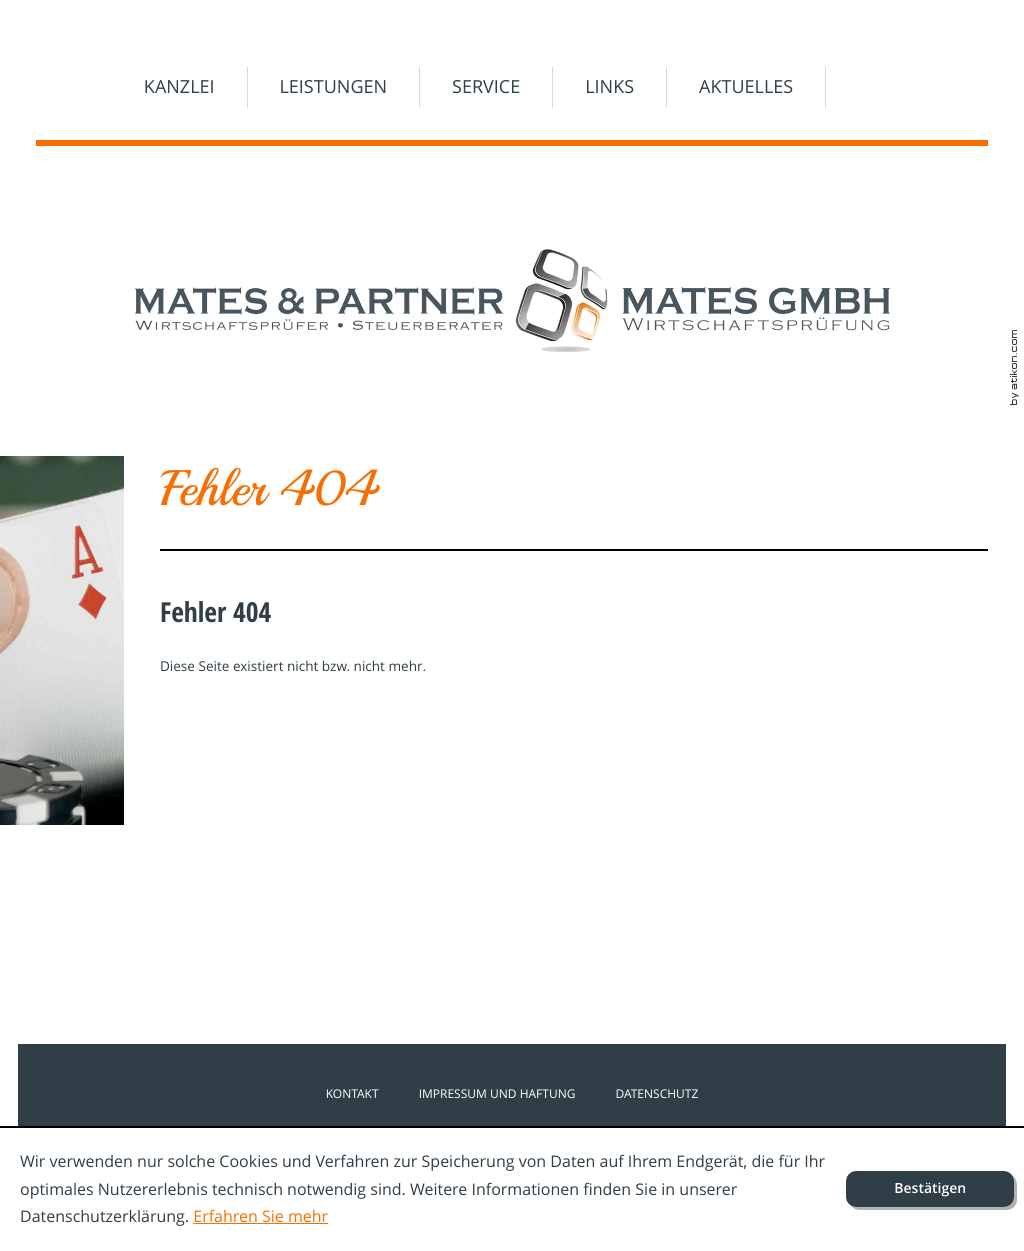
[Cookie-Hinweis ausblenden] (930, 1189)
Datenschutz (656, 1094)
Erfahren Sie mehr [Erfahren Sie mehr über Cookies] (260, 1216)
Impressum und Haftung (497, 1094)
